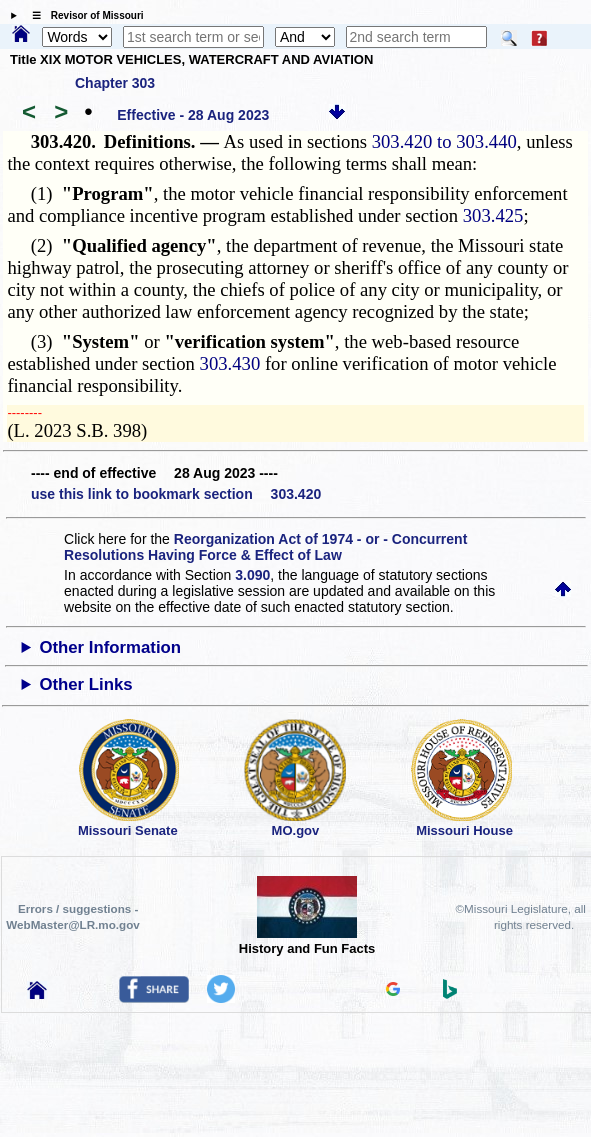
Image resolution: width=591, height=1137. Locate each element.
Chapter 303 (115, 83)
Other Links (85, 684)
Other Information (110, 647)
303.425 (493, 215)
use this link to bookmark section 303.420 (176, 494)
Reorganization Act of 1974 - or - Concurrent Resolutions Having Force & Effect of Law (265, 547)
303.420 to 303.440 (444, 141)
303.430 (230, 363)
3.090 (252, 575)
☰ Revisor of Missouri (83, 15)
